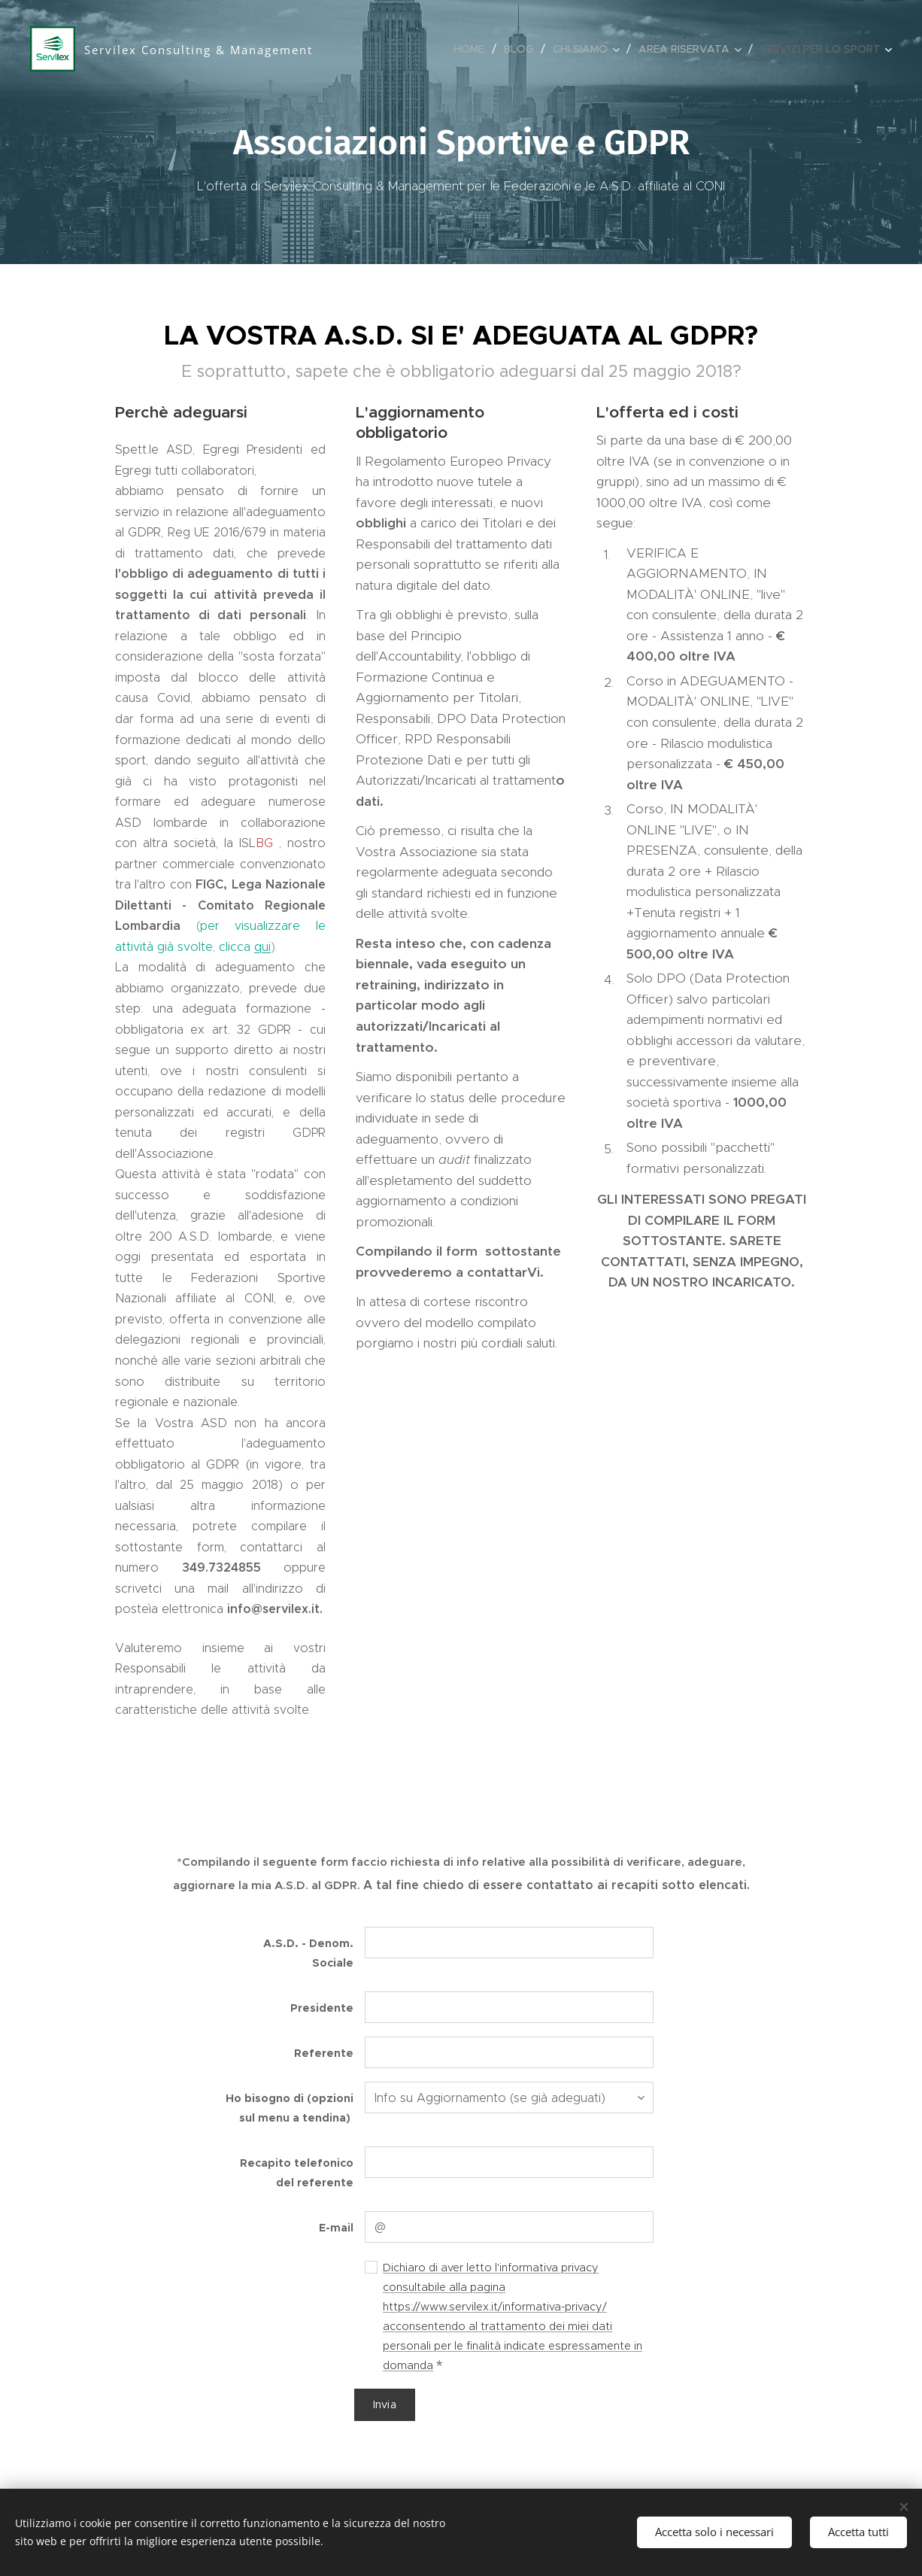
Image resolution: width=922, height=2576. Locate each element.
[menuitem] (473, 49)
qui (262, 947)
